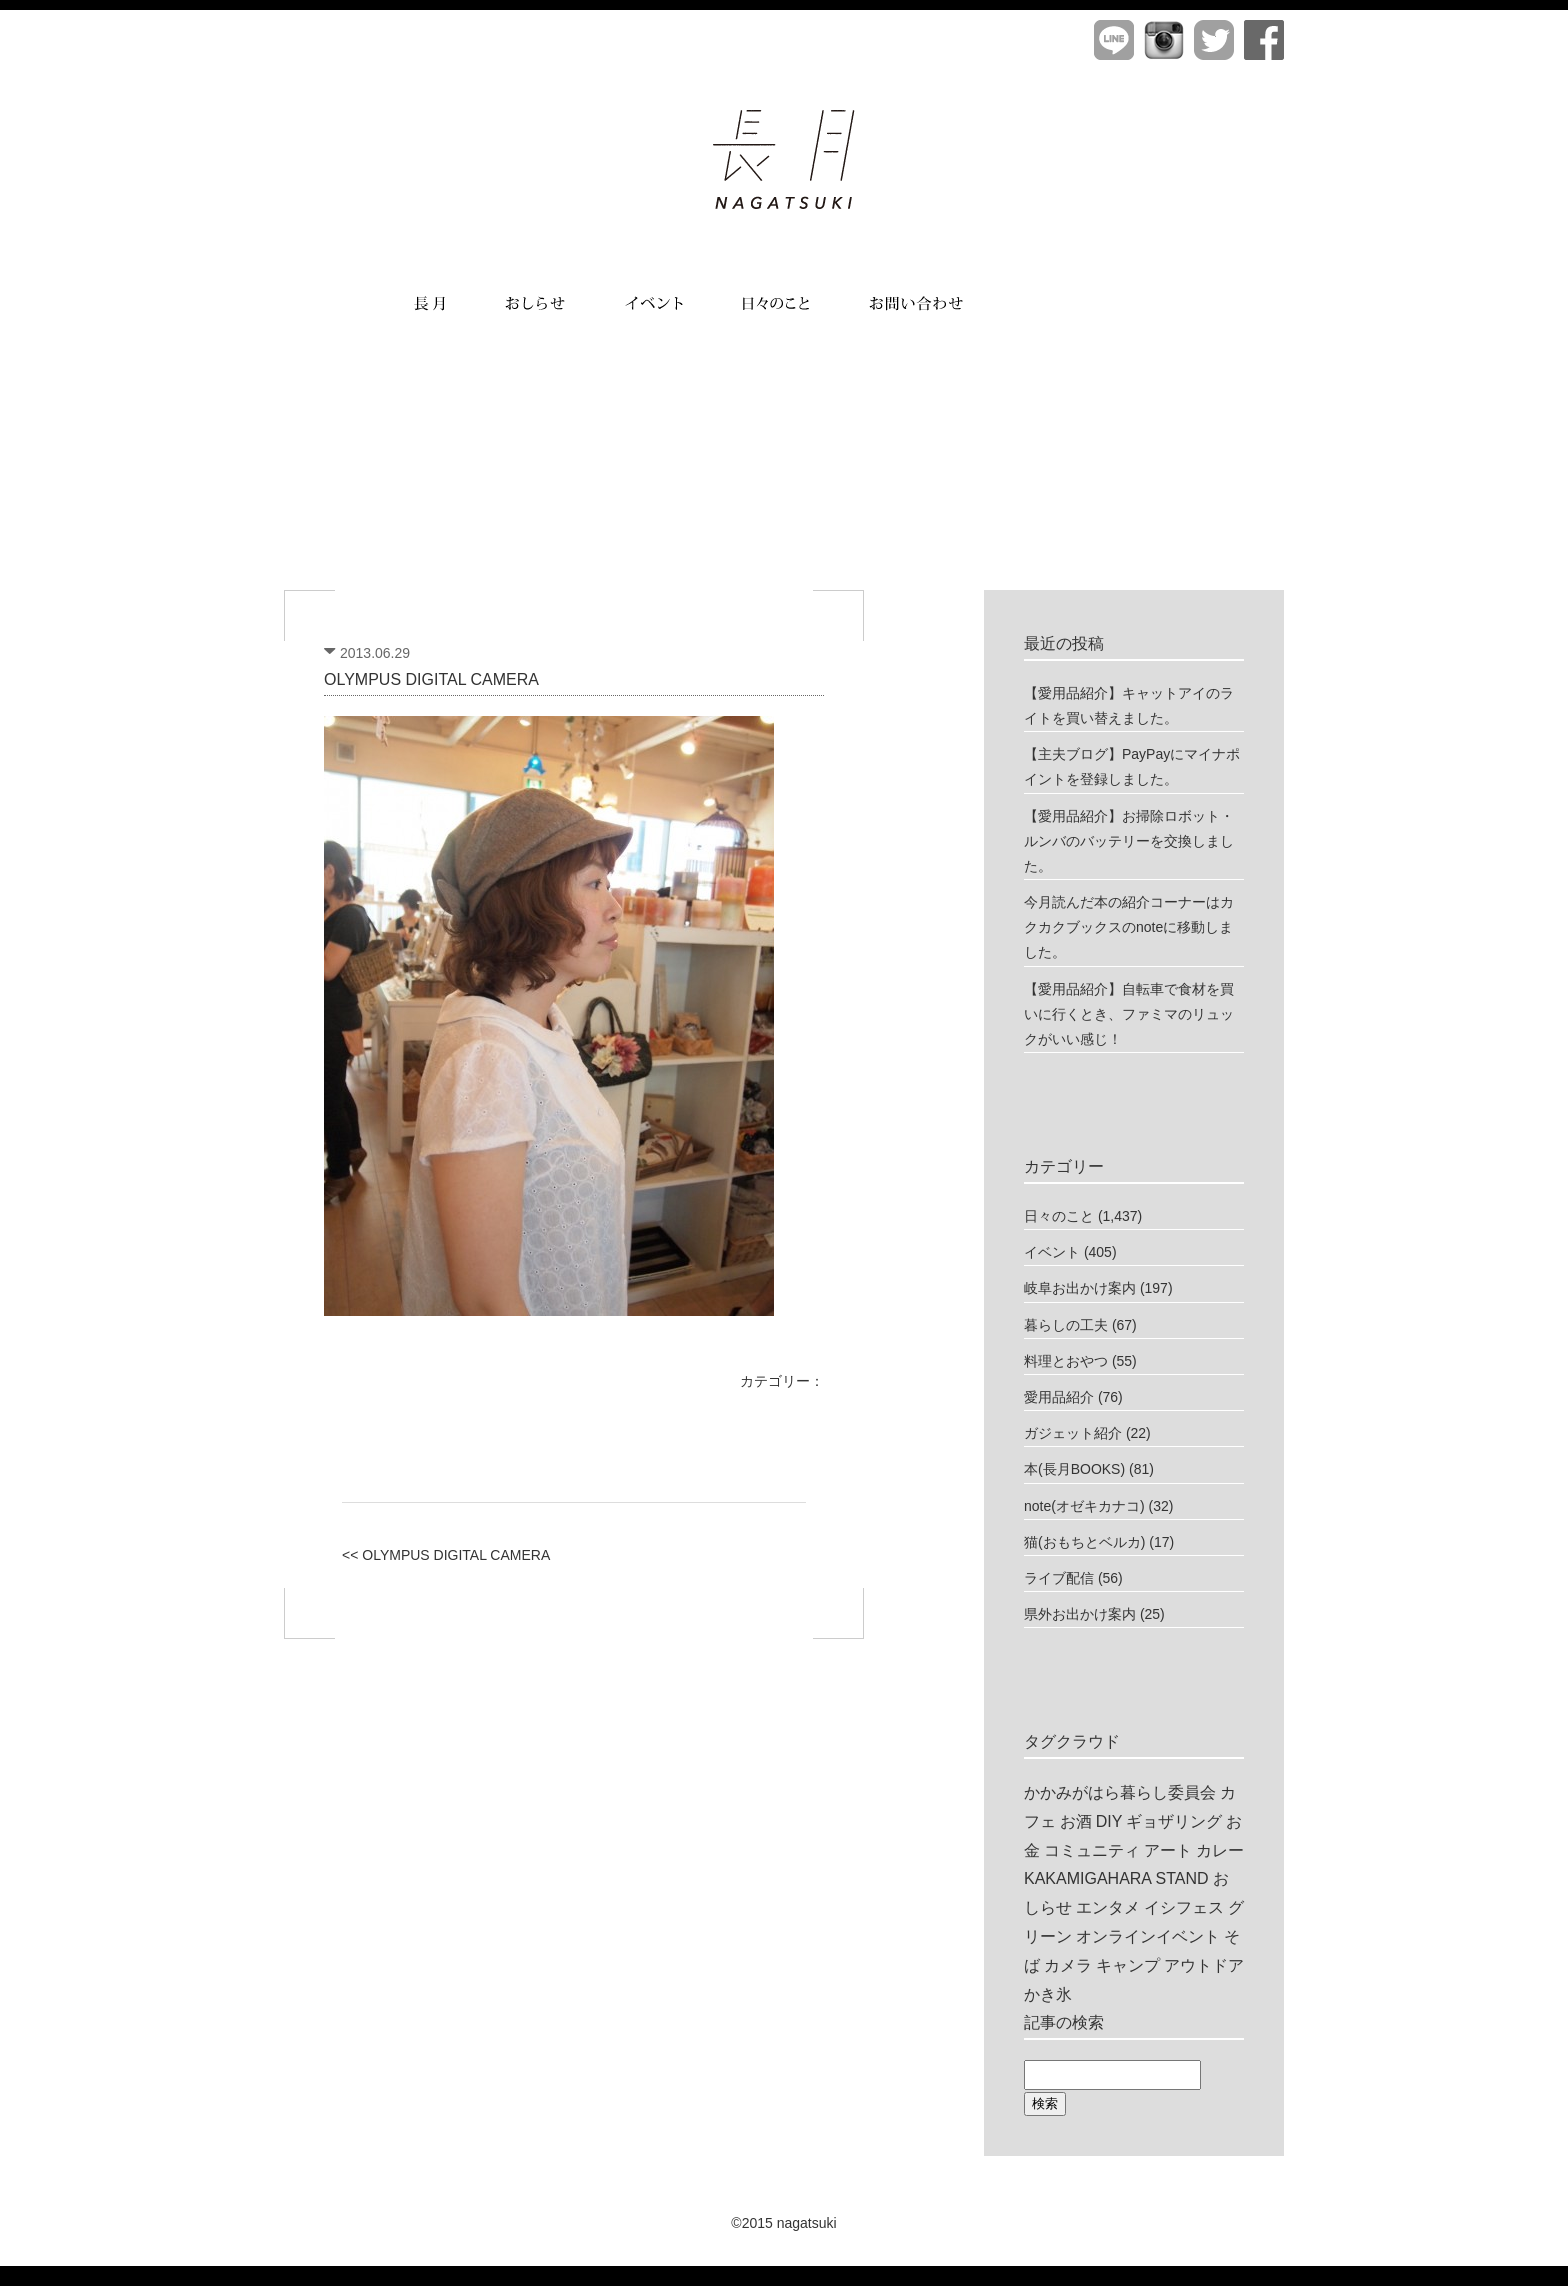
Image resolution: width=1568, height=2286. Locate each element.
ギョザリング (1174, 1821)
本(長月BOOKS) (1074, 1469)
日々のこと (1059, 1216)
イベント (1052, 1252)
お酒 (1076, 1821)
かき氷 (1048, 1994)
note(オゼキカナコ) (1084, 1506)
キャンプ (1128, 1965)
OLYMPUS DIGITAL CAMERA (431, 679)
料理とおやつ (1066, 1361)
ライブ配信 (1059, 1578)
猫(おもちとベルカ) (1084, 1542)
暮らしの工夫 (1066, 1325)
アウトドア (1204, 1965)
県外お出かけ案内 (1080, 1614)
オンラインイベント (1148, 1936)
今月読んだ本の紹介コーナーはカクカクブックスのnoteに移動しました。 (1129, 927)
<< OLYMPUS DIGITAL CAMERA (446, 1555)
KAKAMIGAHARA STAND (1116, 1878)
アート (1168, 1850)
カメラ (1068, 1965)
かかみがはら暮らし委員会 (1120, 1792)
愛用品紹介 (1059, 1397)
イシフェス (1184, 1907)
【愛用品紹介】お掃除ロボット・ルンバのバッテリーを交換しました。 (1129, 841)
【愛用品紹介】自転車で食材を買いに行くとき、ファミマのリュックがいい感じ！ (1129, 1014)
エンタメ (1108, 1907)
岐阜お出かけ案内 (1080, 1288)
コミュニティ (1092, 1850)
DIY (1109, 1821)
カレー (1220, 1850)
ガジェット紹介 (1073, 1433)
